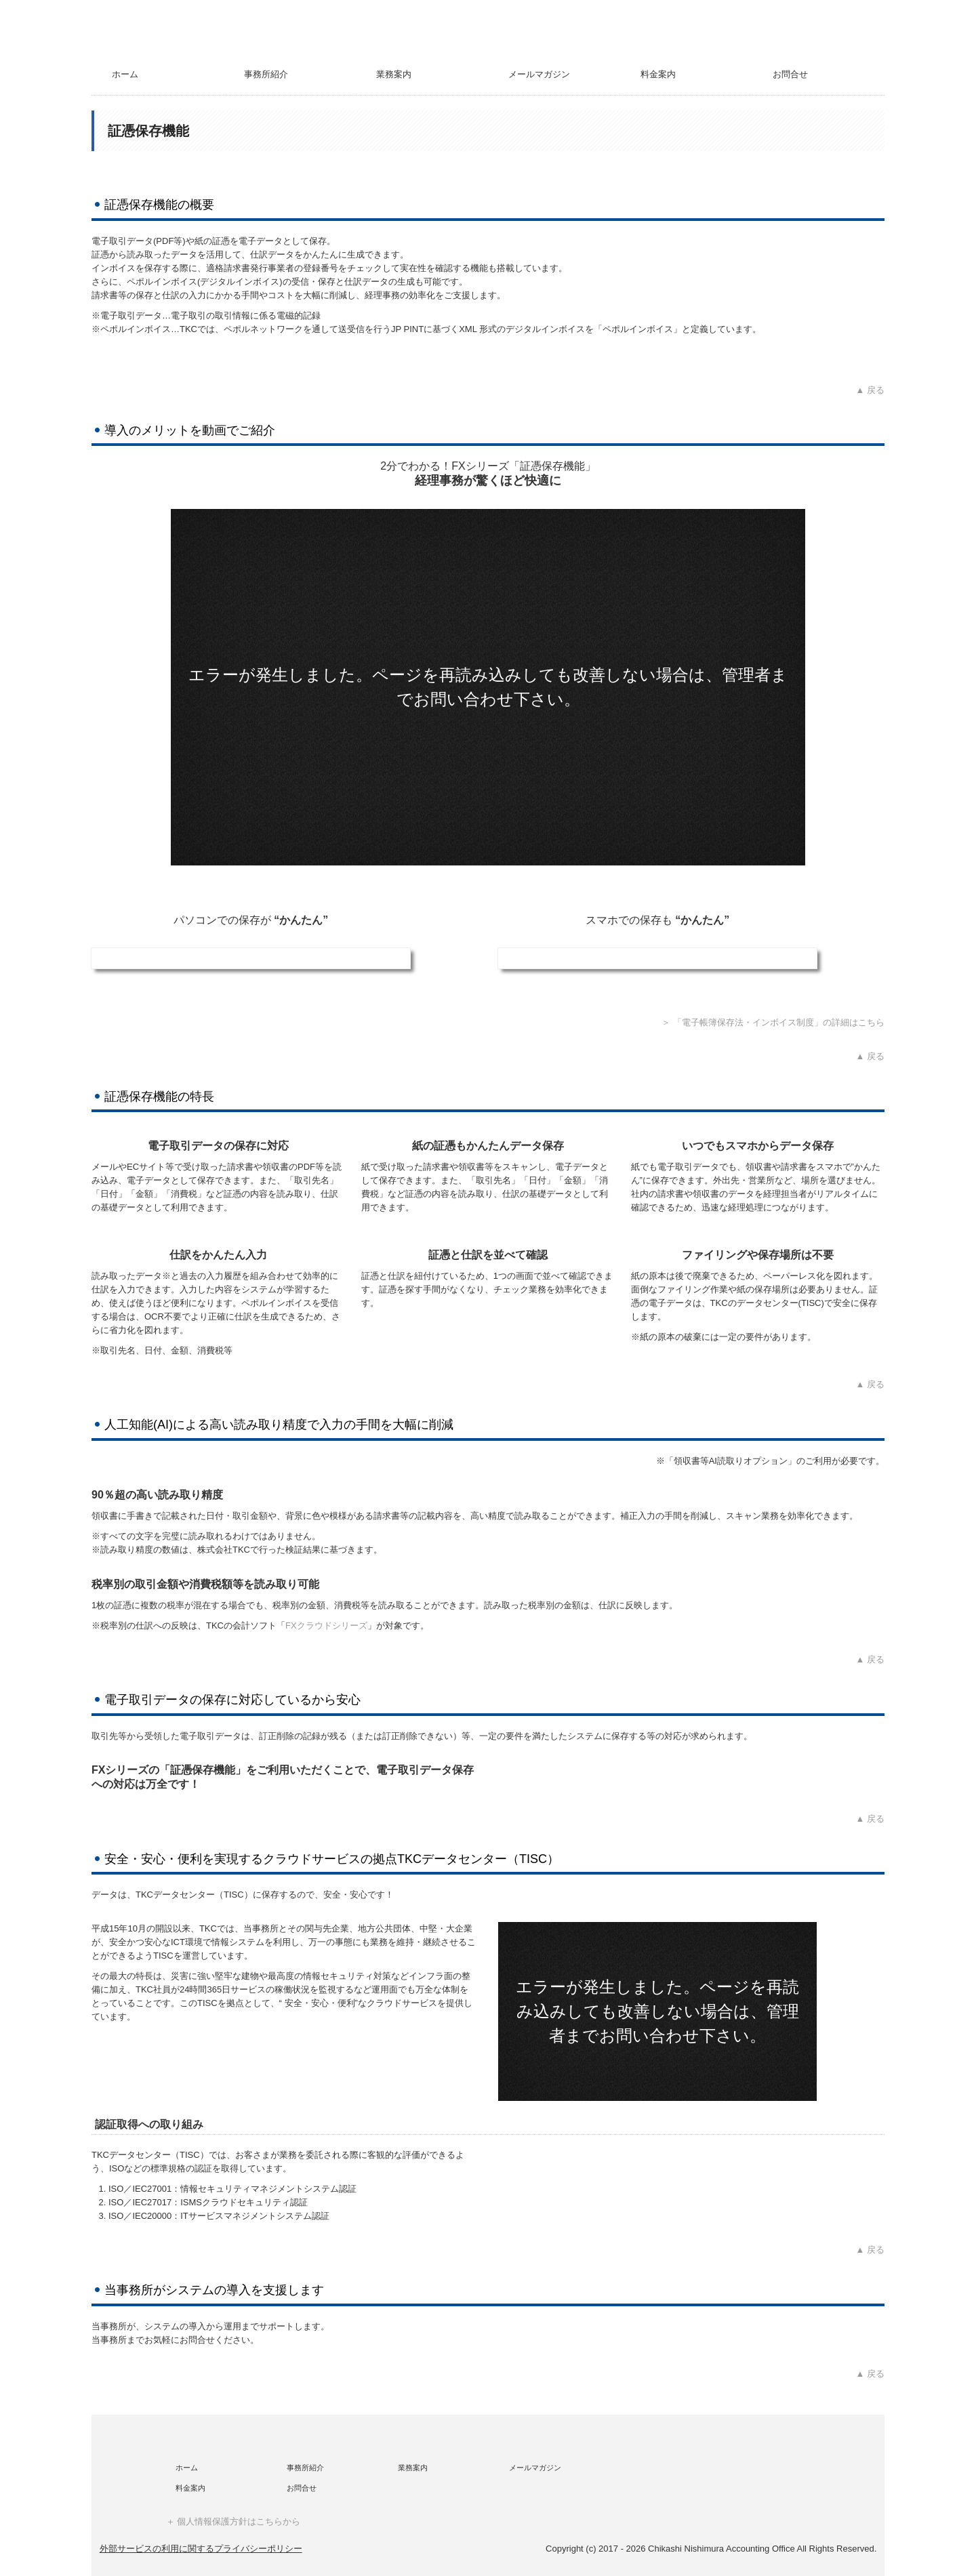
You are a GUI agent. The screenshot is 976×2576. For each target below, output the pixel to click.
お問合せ (790, 74)
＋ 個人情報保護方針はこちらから (233, 2521)
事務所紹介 (266, 74)
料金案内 (658, 74)
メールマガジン (539, 74)
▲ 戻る (870, 390)
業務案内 (393, 74)
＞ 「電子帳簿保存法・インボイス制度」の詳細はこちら (773, 1022)
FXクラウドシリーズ (326, 1625)
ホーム (125, 74)
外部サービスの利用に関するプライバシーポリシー (201, 2548)
